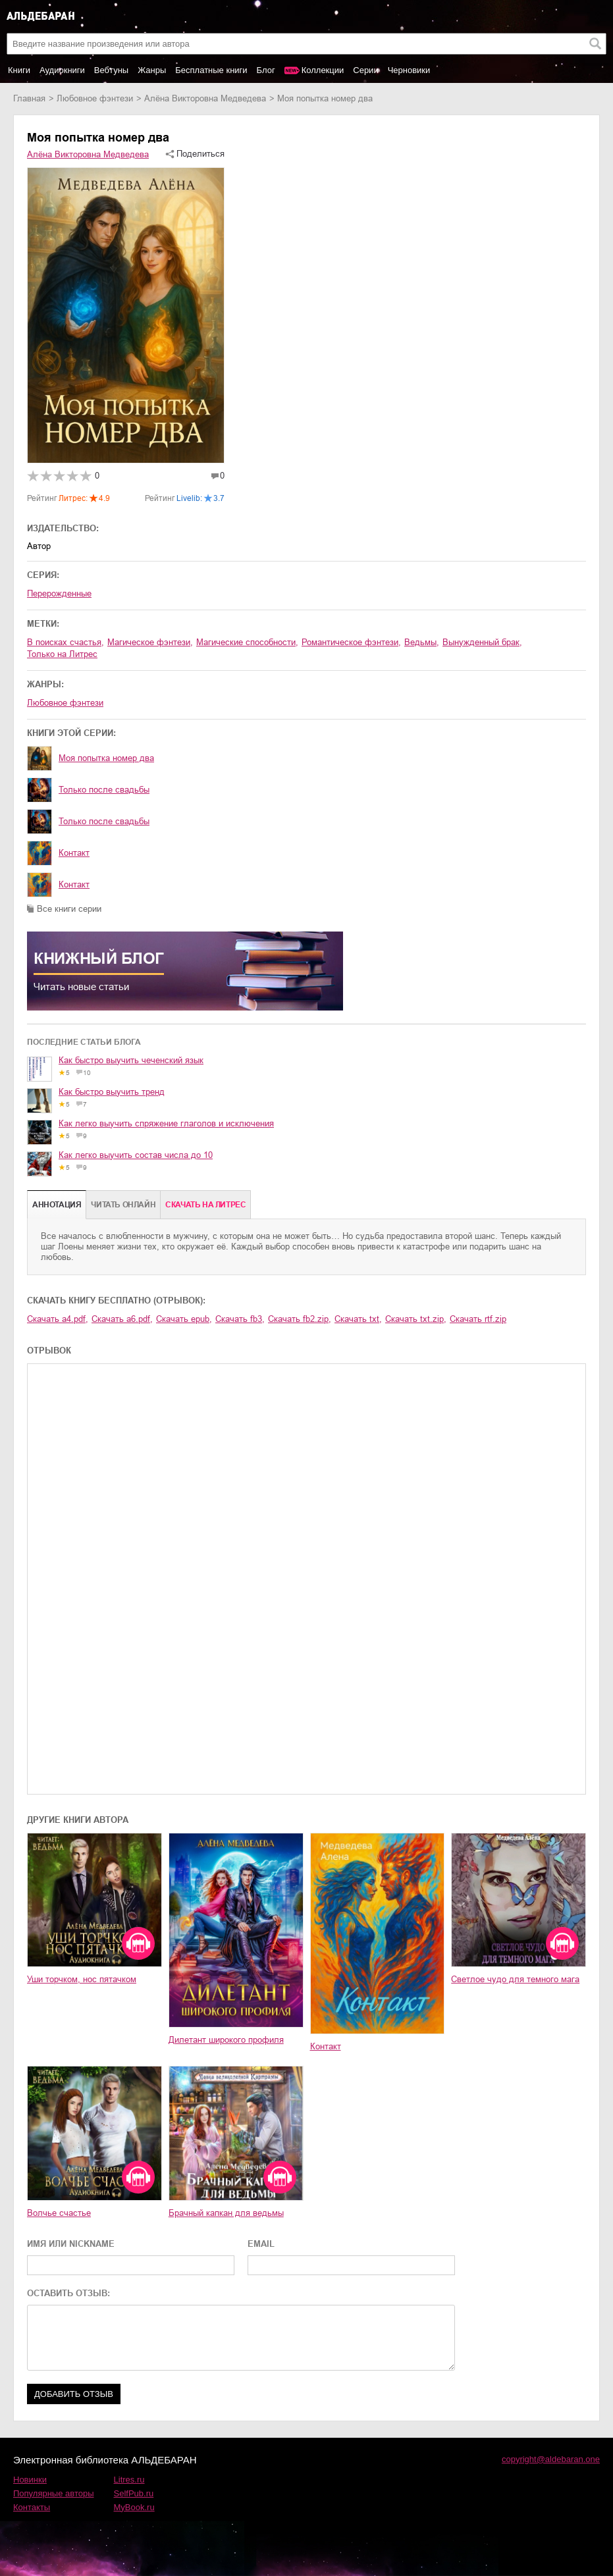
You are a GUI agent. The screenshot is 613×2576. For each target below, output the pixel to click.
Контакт (74, 853)
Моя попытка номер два (106, 758)
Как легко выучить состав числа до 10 (136, 1155)
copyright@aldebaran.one (551, 2459)
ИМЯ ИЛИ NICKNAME (71, 2244)
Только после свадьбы (104, 790)
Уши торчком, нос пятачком (81, 1979)
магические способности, (247, 642)
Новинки (30, 2479)
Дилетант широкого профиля (226, 2040)
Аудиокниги (62, 70)
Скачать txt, (358, 1319)
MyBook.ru (134, 2507)
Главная (29, 98)
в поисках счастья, (65, 642)
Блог (266, 70)
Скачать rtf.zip (478, 1319)
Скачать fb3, (240, 1319)
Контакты (31, 2507)
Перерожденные (59, 593)
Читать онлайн (123, 1204)
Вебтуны (111, 70)
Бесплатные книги (211, 70)
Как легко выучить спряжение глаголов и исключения (166, 1123)
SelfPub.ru (134, 2493)
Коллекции (323, 70)
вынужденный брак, (482, 642)
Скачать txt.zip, (415, 1319)
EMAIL (261, 2244)
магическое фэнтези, (150, 642)
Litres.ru (129, 2479)
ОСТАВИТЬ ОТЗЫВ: (68, 2293)
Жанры (152, 70)
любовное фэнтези (95, 98)
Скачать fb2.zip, (299, 1319)
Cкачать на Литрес (205, 1204)
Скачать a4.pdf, (57, 1319)
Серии (365, 70)
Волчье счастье (59, 2213)
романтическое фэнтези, (351, 642)
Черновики (409, 70)
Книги (19, 70)
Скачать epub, (184, 1319)
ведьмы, (421, 642)
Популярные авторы (53, 2493)
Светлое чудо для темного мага (515, 1979)
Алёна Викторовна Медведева (205, 98)
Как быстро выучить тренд (112, 1092)
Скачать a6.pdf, (122, 1319)
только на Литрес (62, 654)
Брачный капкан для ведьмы (226, 2213)
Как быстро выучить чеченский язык (131, 1060)
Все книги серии (69, 909)
